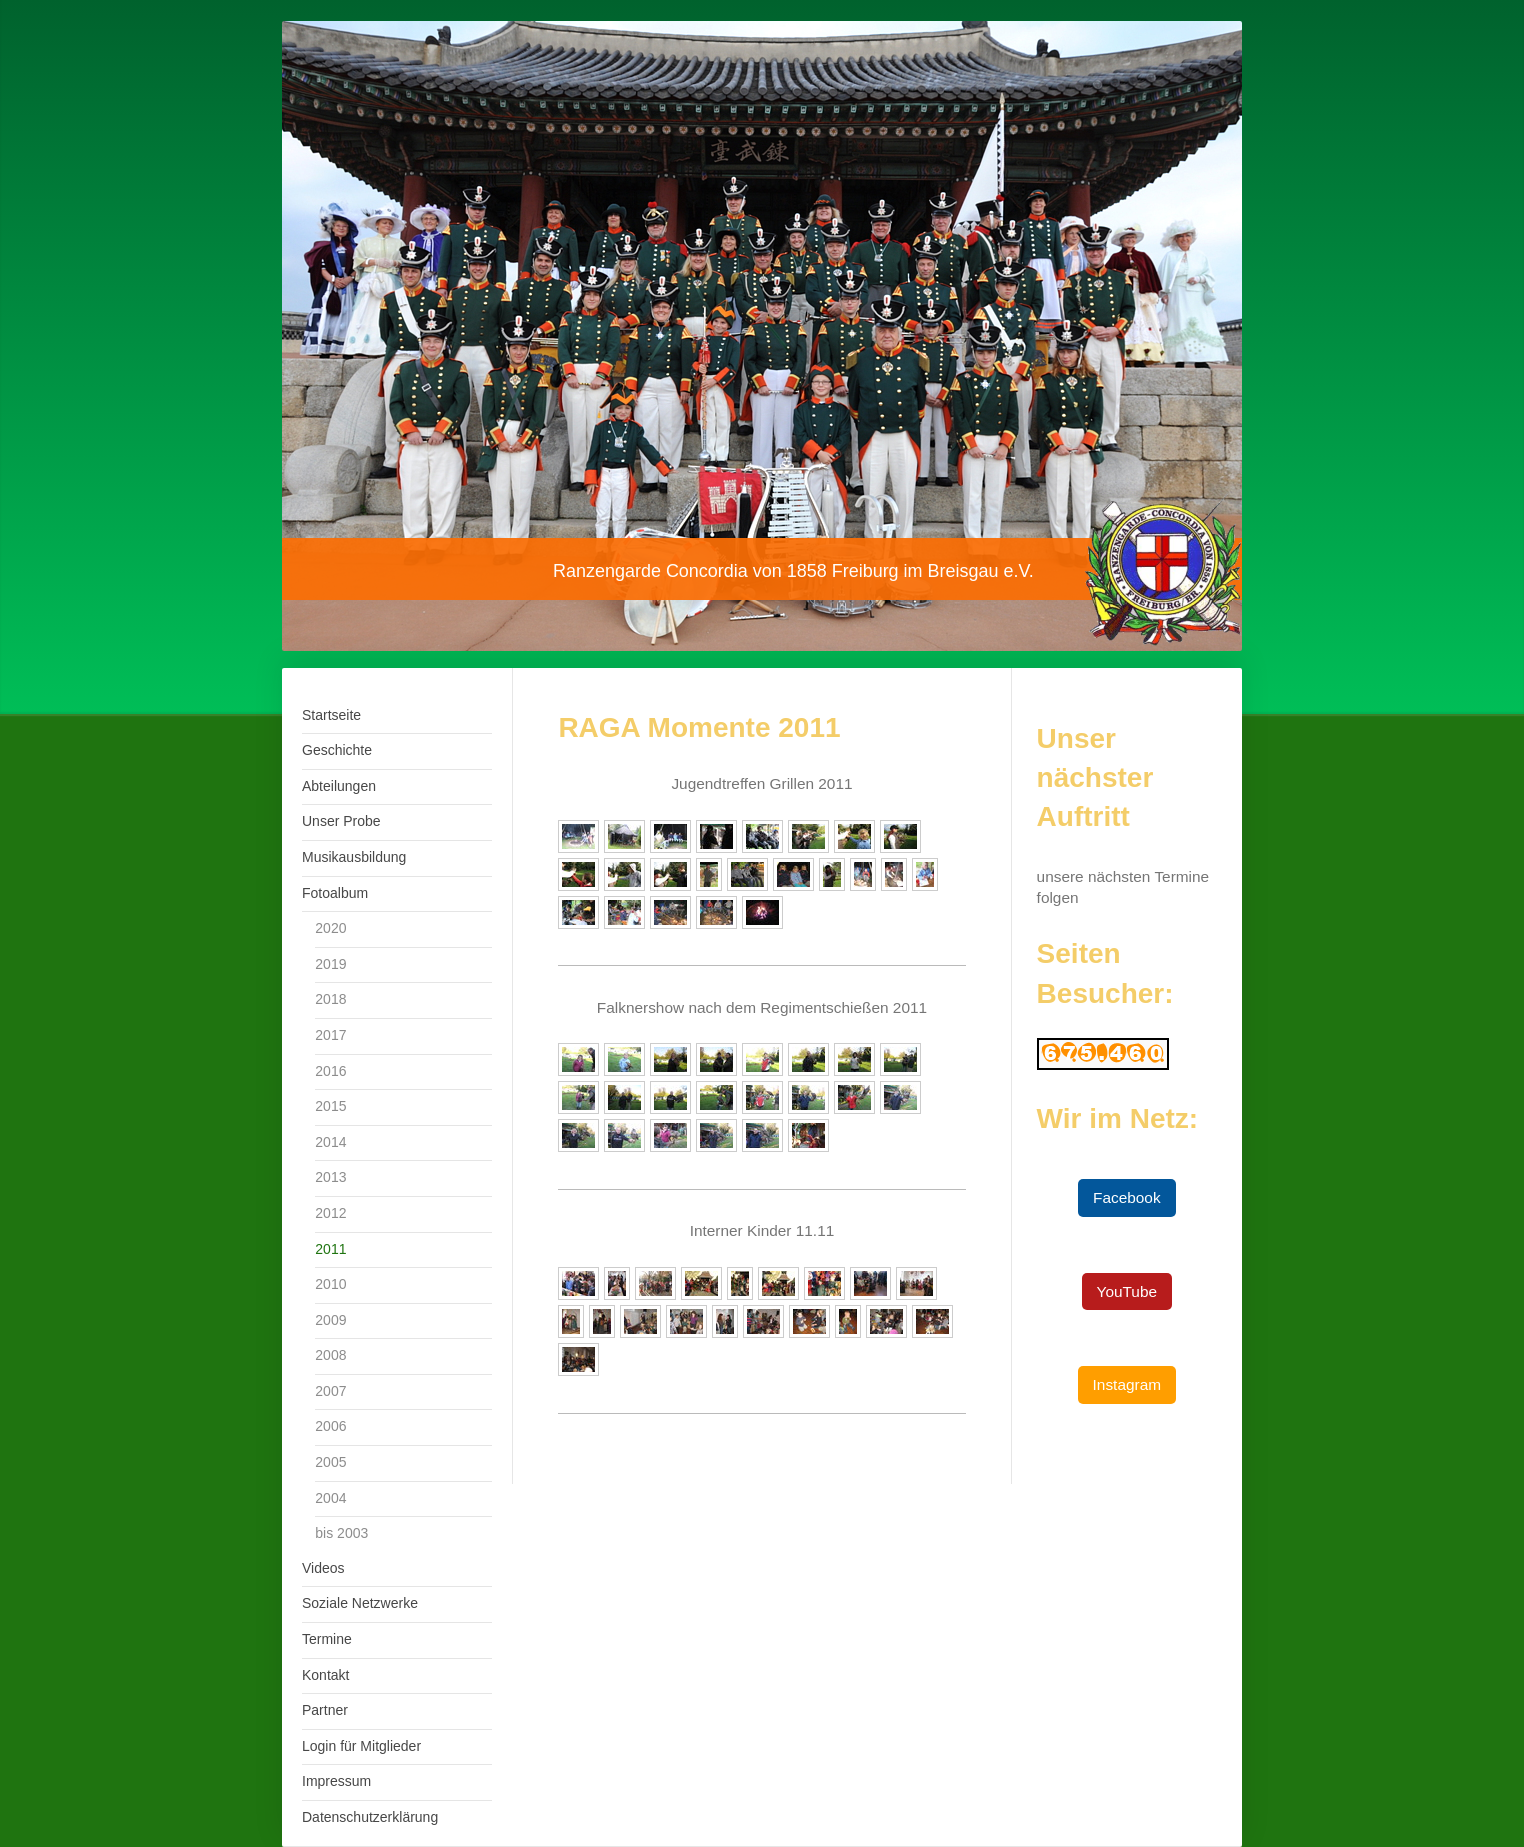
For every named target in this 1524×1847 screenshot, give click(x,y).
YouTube (1127, 1291)
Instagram (1127, 1384)
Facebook (1127, 1197)
